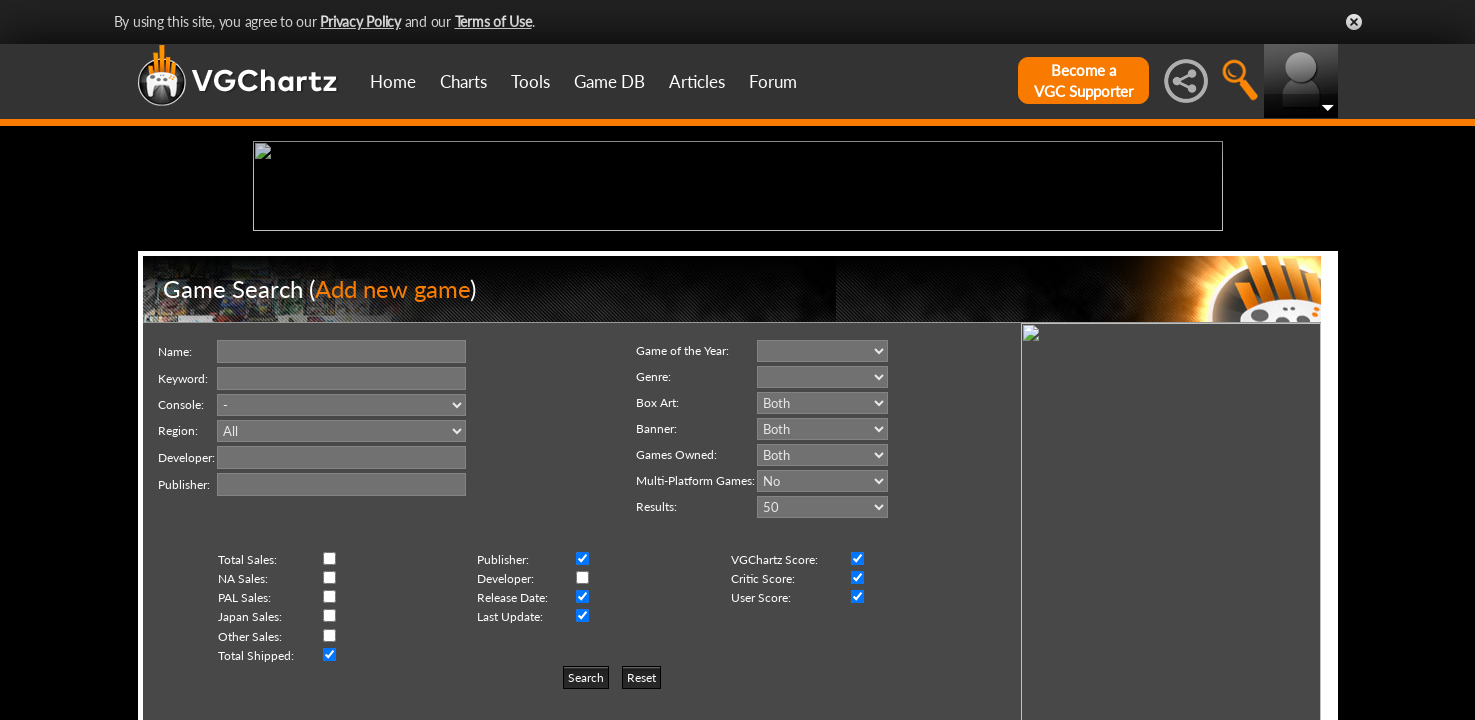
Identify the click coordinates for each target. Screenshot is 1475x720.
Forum (773, 81)
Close (1354, 22)
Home (393, 81)
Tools (530, 81)
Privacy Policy (360, 21)
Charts (463, 81)
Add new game (392, 443)
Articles (697, 81)
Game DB (609, 81)
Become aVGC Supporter (1083, 80)
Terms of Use (493, 21)
